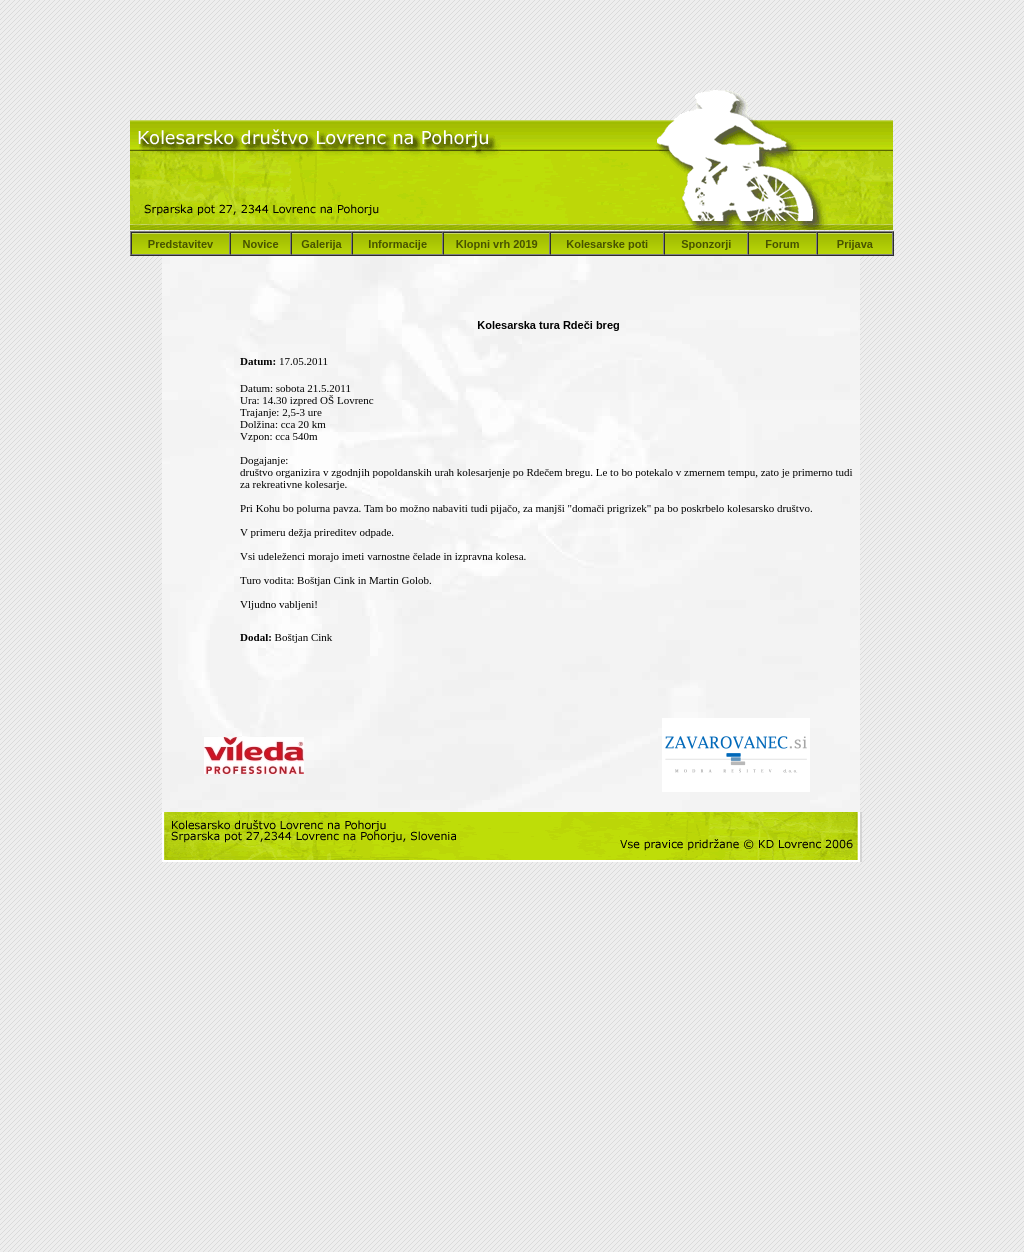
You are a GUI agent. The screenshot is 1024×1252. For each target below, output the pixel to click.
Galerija (321, 244)
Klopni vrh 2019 (497, 244)
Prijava (855, 244)
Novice (260, 244)
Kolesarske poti (607, 244)
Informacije (397, 244)
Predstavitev (180, 244)
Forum (782, 244)
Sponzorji (706, 244)
